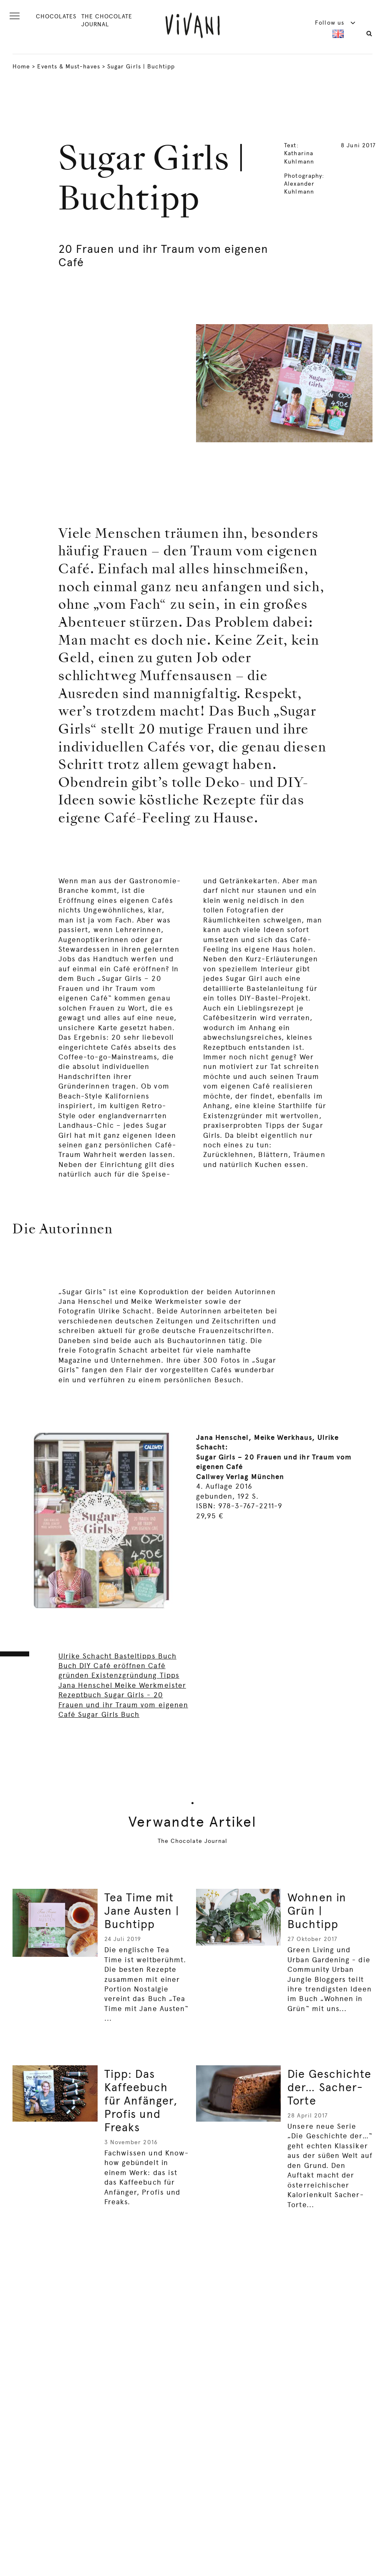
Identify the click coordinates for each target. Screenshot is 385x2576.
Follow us (335, 22)
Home (21, 66)
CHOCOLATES (56, 16)
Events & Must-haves (68, 66)
